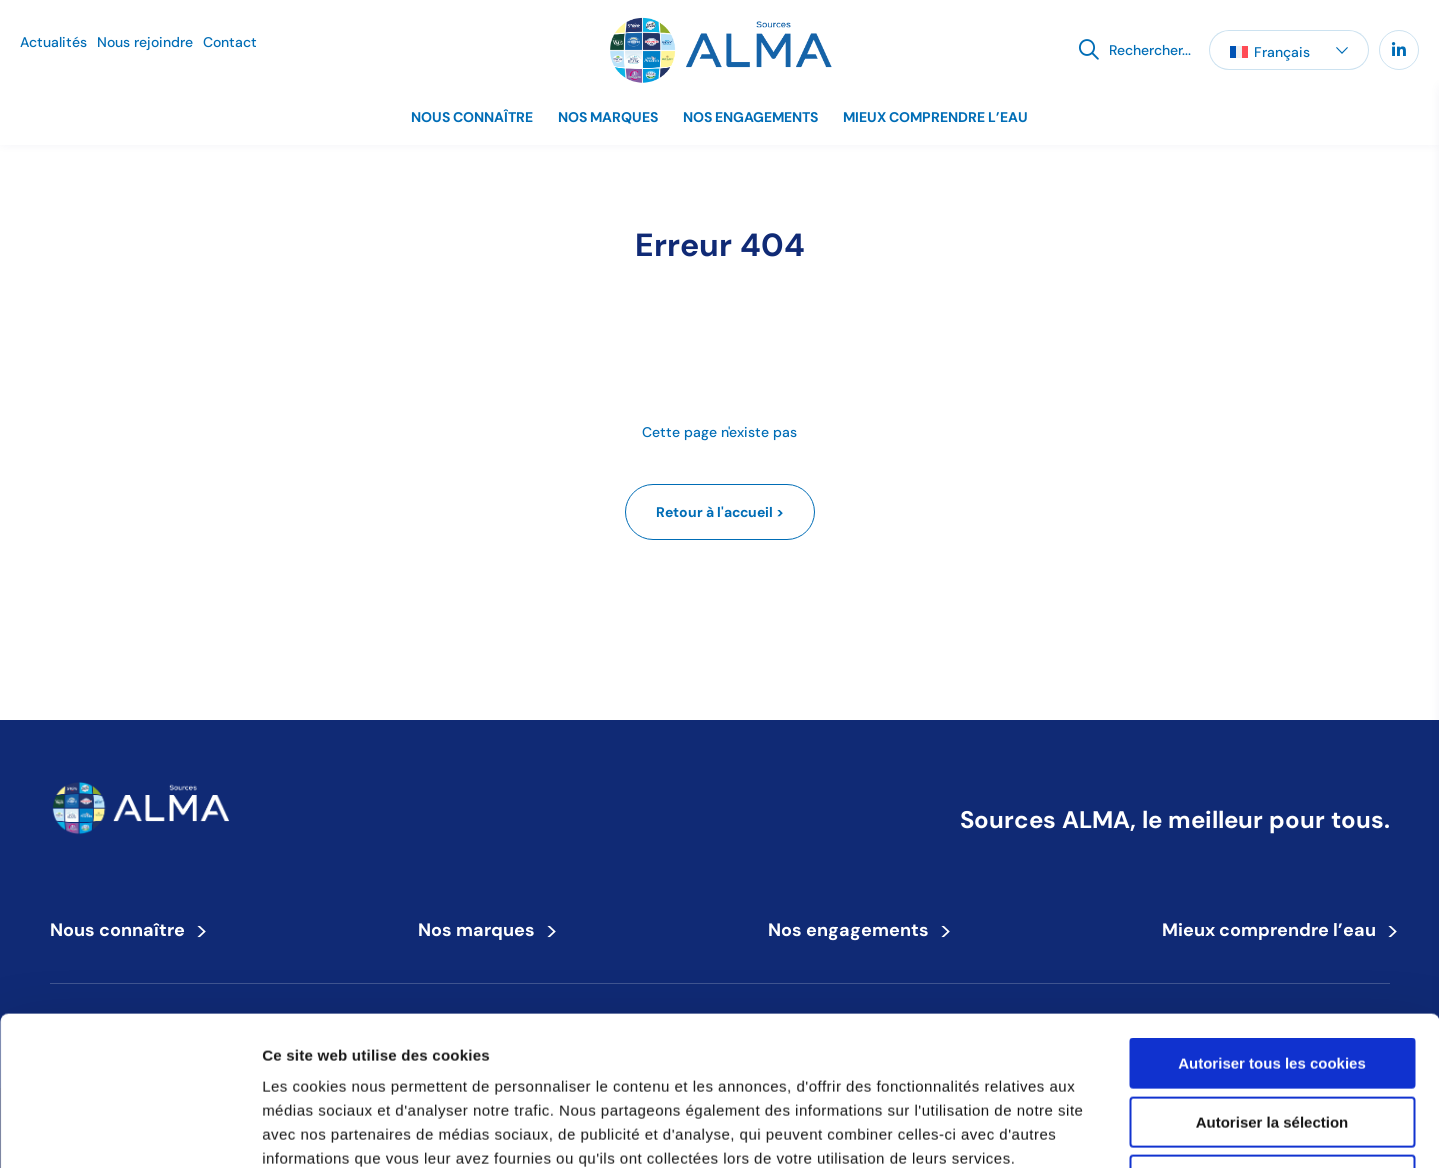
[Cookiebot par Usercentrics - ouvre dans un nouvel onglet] (129, 1129)
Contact (230, 42)
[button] (1289, 50)
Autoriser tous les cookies (1272, 923)
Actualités (53, 42)
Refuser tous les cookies (1272, 1040)
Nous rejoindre (145, 42)
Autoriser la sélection (1272, 982)
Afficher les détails (1101, 1128)
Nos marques (608, 117)
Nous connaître (472, 117)
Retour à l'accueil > (720, 512)
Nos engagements (750, 117)
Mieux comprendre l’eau (935, 117)
